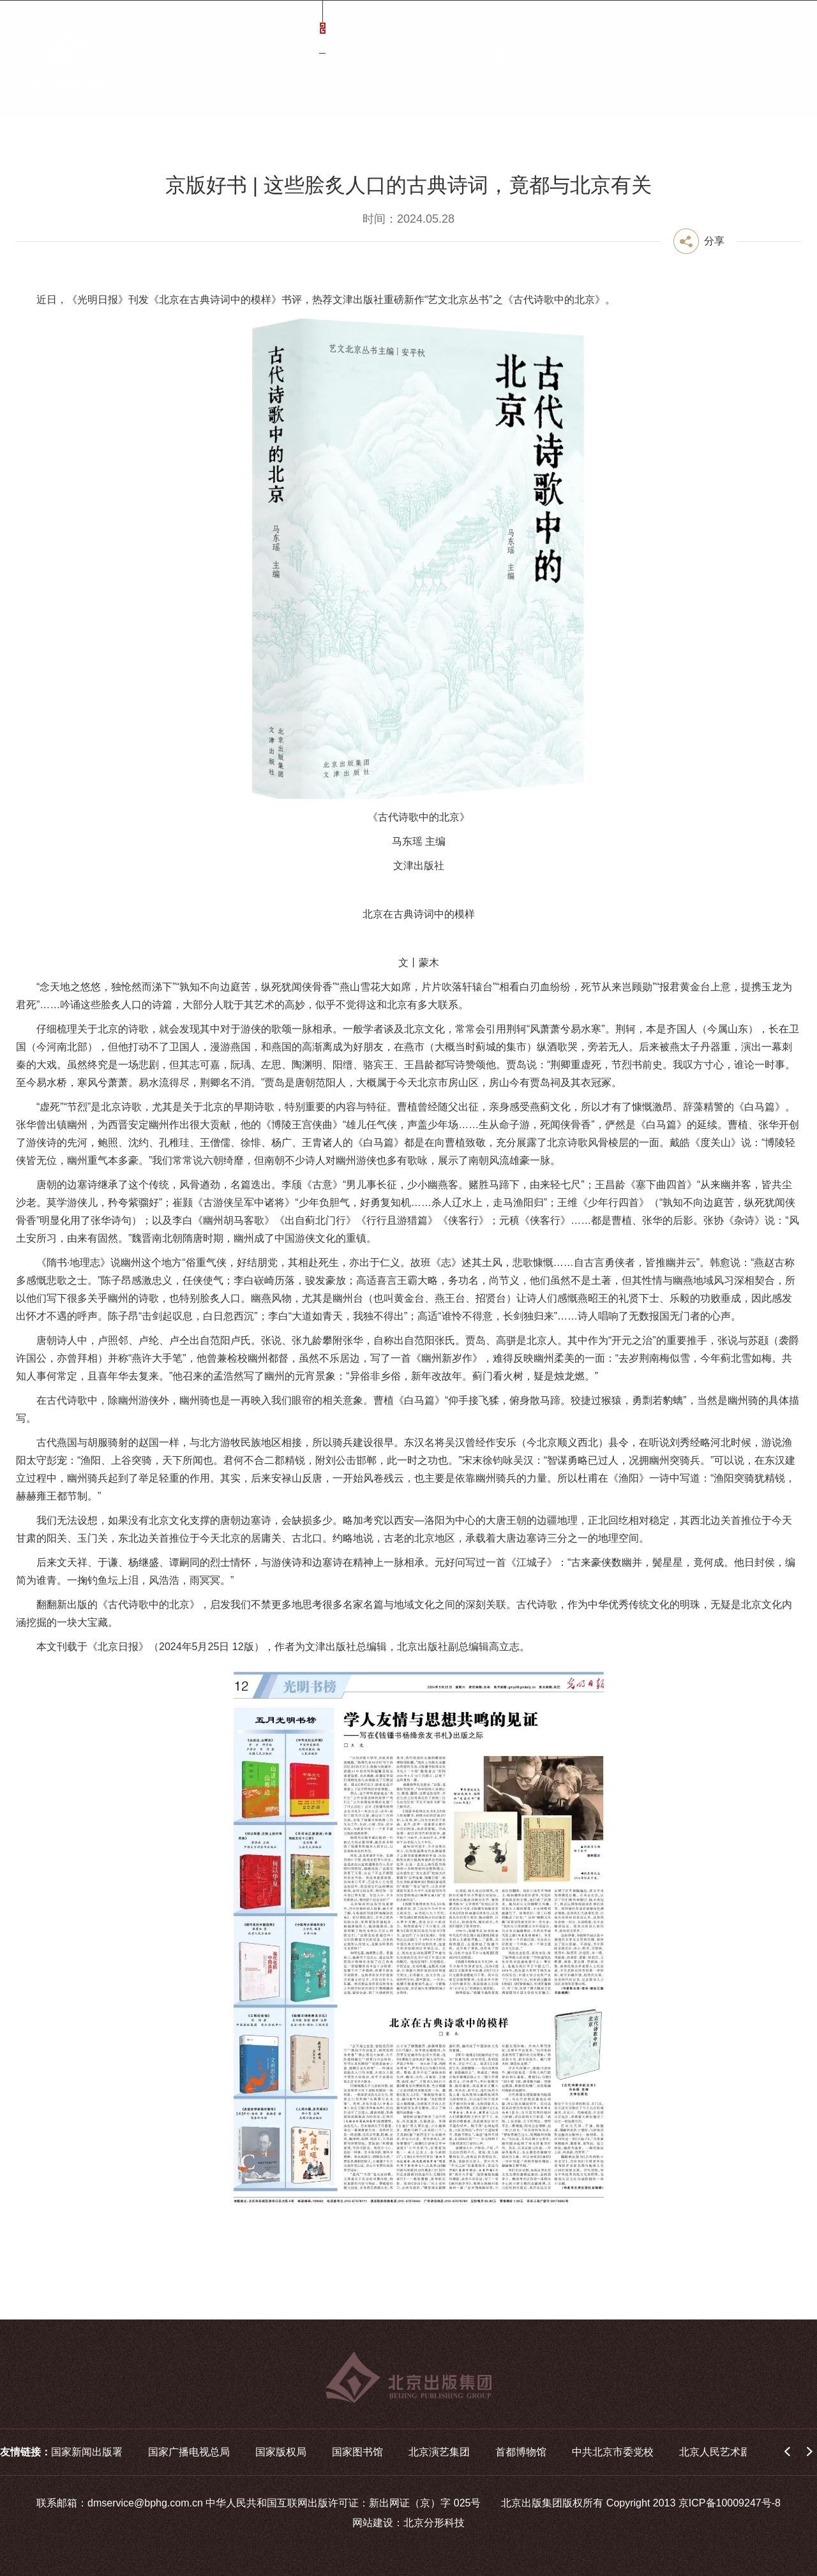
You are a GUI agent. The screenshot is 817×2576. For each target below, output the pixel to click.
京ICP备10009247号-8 (729, 2503)
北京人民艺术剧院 (720, 2451)
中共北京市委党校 (613, 2451)
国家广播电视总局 (189, 2451)
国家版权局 (280, 2451)
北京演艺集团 (439, 2451)
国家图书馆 (357, 2451)
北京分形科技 (434, 2522)
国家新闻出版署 (87, 2451)
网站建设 (372, 2522)
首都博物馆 (520, 2451)
